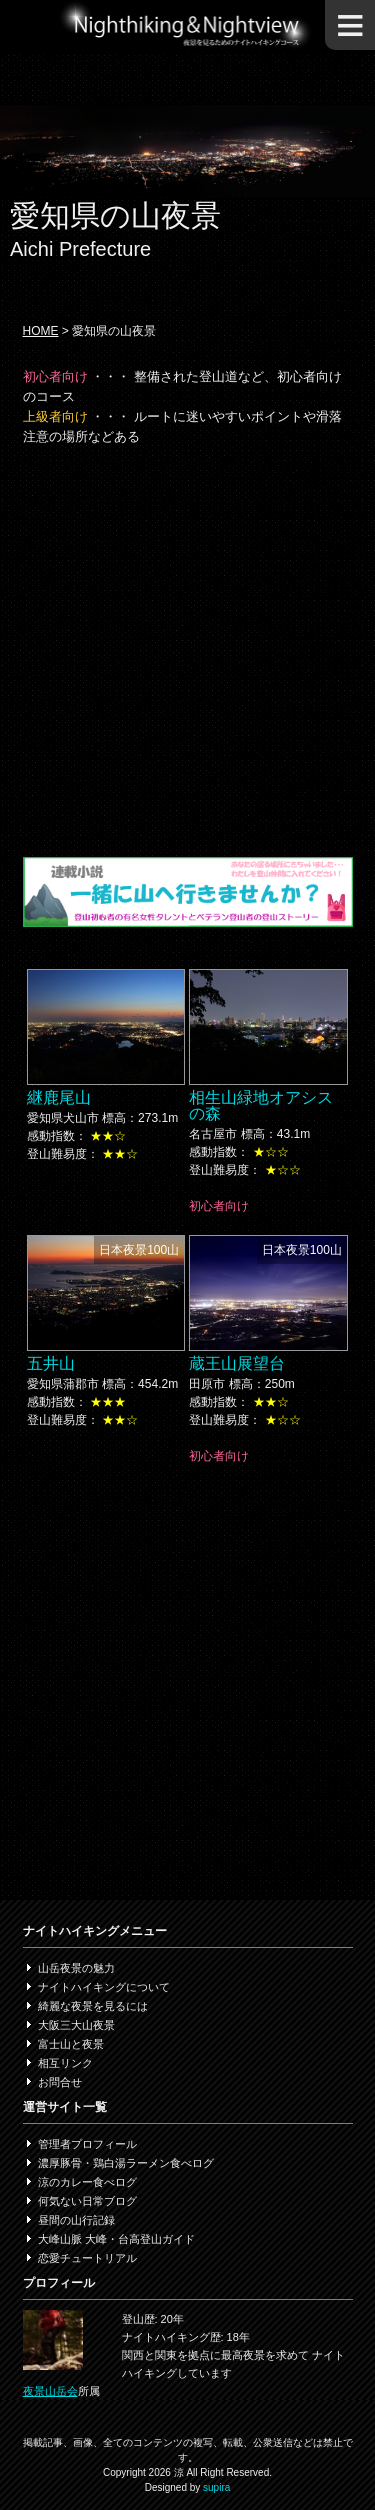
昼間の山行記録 (76, 2220)
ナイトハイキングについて (104, 1987)
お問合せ (60, 2082)
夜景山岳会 (50, 2391)
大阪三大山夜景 (76, 2025)
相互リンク (65, 2063)
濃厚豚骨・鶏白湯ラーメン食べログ (126, 2163)
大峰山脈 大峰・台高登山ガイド (116, 2239)
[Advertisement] (187, 649)
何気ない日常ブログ (87, 2201)
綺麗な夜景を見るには (93, 2006)
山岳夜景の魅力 (76, 1968)
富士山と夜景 (71, 2044)
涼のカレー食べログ (87, 2182)
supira (216, 2487)
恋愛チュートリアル (87, 2258)
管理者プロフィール (87, 2144)
